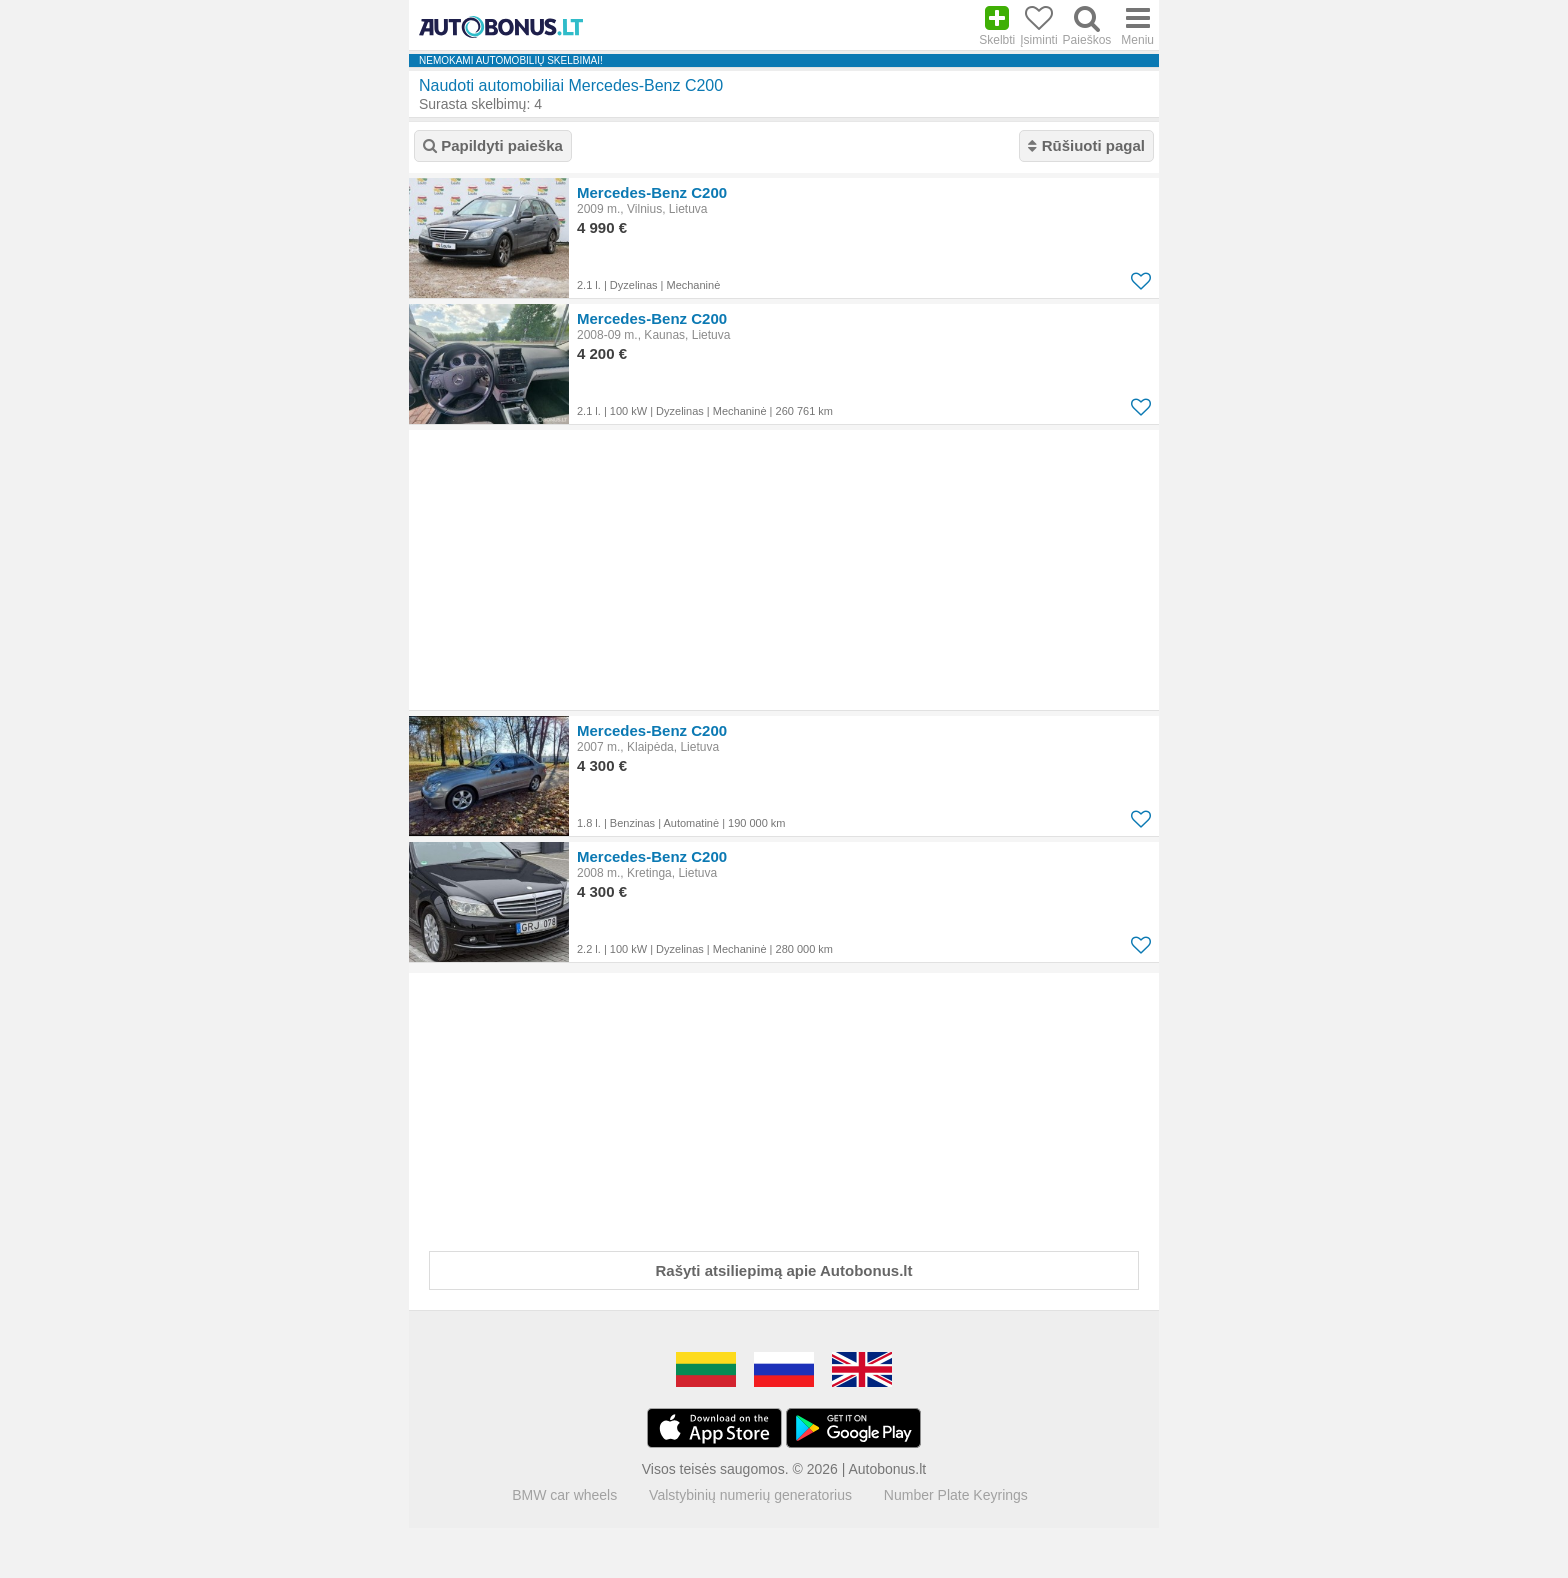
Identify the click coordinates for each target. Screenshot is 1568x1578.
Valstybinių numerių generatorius (750, 1495)
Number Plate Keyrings (956, 1495)
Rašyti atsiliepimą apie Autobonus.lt (784, 1270)
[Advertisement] (784, 570)
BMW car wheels (564, 1495)
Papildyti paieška (493, 145)
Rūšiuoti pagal (1086, 145)
